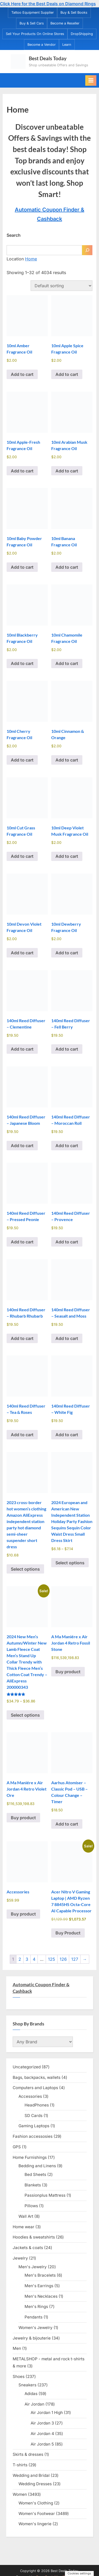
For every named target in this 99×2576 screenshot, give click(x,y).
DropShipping (82, 34)
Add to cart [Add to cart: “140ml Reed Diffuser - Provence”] (66, 1241)
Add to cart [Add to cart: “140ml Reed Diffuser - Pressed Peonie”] (22, 1241)
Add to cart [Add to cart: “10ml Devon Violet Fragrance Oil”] (22, 952)
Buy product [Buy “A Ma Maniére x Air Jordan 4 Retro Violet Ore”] (23, 1817)
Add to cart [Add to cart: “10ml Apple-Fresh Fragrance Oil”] (22, 470)
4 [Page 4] (34, 1959)
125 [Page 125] (51, 1959)
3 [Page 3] (27, 1959)
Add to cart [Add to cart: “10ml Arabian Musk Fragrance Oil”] (66, 470)
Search (14, 235)
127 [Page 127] (74, 1959)
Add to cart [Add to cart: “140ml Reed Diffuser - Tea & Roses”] (22, 1434)
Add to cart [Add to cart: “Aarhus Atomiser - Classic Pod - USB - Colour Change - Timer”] (66, 1824)
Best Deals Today (48, 58)
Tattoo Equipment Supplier (32, 12)
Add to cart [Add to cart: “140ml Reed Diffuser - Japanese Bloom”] (22, 1145)
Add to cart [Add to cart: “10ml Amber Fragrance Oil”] (22, 374)
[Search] (87, 250)
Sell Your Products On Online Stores (35, 34)
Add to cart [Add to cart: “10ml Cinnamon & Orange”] (66, 760)
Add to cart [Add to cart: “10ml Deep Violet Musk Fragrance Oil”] (66, 856)
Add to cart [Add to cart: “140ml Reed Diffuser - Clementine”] (22, 1049)
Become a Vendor (41, 45)
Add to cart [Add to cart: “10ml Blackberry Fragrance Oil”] (22, 663)
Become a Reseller (64, 23)
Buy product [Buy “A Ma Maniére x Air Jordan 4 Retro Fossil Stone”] (68, 1671)
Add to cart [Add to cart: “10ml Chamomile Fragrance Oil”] (66, 663)
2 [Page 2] (19, 1959)
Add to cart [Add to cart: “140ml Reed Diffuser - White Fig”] (66, 1434)
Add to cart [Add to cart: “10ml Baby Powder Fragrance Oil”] (22, 567)
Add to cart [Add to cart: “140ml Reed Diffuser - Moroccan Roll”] (66, 1145)
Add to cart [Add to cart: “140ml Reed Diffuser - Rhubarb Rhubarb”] (22, 1338)
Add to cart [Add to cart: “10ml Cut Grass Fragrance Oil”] (22, 856)
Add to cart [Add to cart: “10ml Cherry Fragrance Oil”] (22, 760)
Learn (66, 45)
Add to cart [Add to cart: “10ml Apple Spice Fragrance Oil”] (66, 374)
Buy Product (68, 1932)
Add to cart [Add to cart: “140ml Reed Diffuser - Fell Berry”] (66, 1049)
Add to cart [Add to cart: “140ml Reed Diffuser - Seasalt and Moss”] (66, 1338)
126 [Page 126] (63, 1959)
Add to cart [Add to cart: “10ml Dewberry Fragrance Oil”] (66, 952)
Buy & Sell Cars (32, 23)
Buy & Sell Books (73, 12)
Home (31, 258)
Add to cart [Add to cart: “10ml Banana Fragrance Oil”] (66, 567)
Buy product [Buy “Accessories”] (23, 1914)
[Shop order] (61, 285)
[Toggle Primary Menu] (90, 80)
